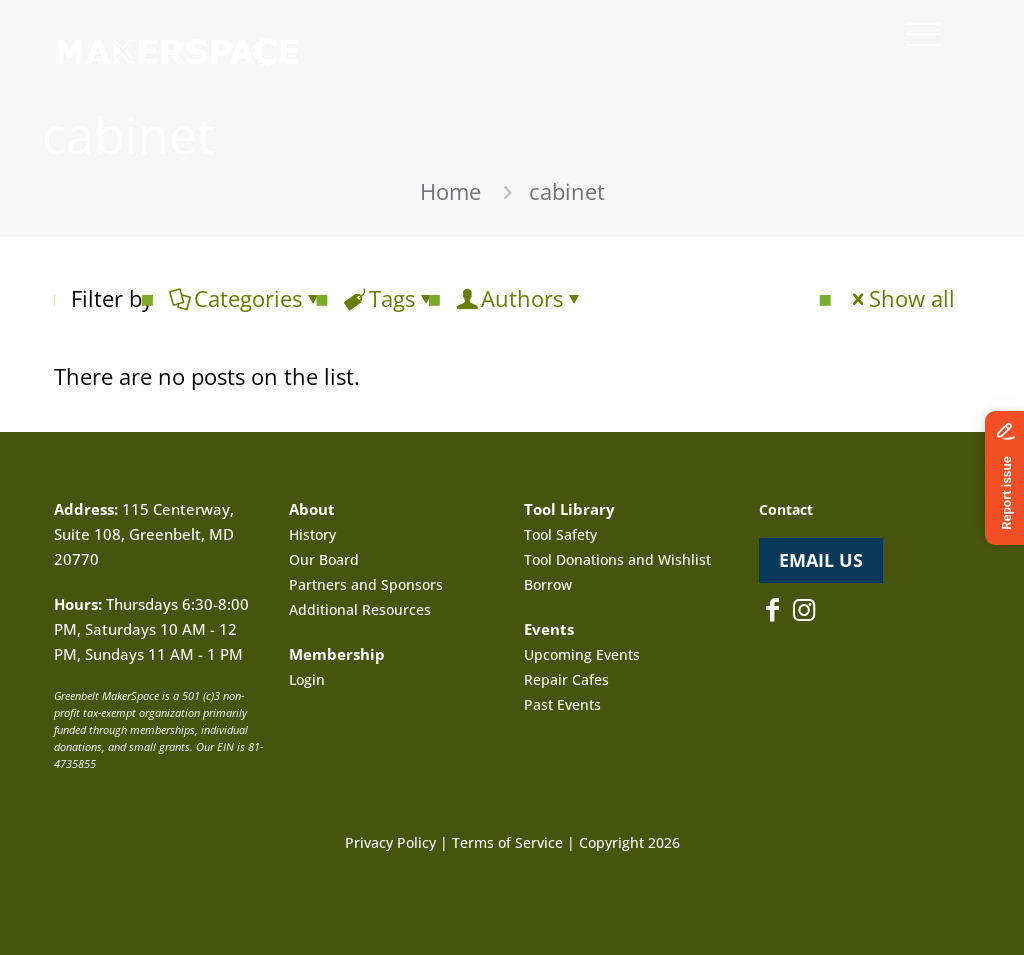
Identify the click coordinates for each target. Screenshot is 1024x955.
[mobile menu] (923, 33)
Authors (520, 298)
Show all (901, 298)
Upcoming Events (582, 654)
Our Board (324, 559)
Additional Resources (360, 609)
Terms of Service (507, 842)
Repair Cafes (566, 679)
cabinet (567, 191)
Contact (786, 509)
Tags (390, 298)
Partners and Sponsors (366, 584)
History (312, 534)
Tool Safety (560, 534)
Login (307, 679)
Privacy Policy (390, 842)
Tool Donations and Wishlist (617, 559)
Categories (246, 298)
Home (450, 191)
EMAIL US (821, 560)
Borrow (548, 584)
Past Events (562, 704)
